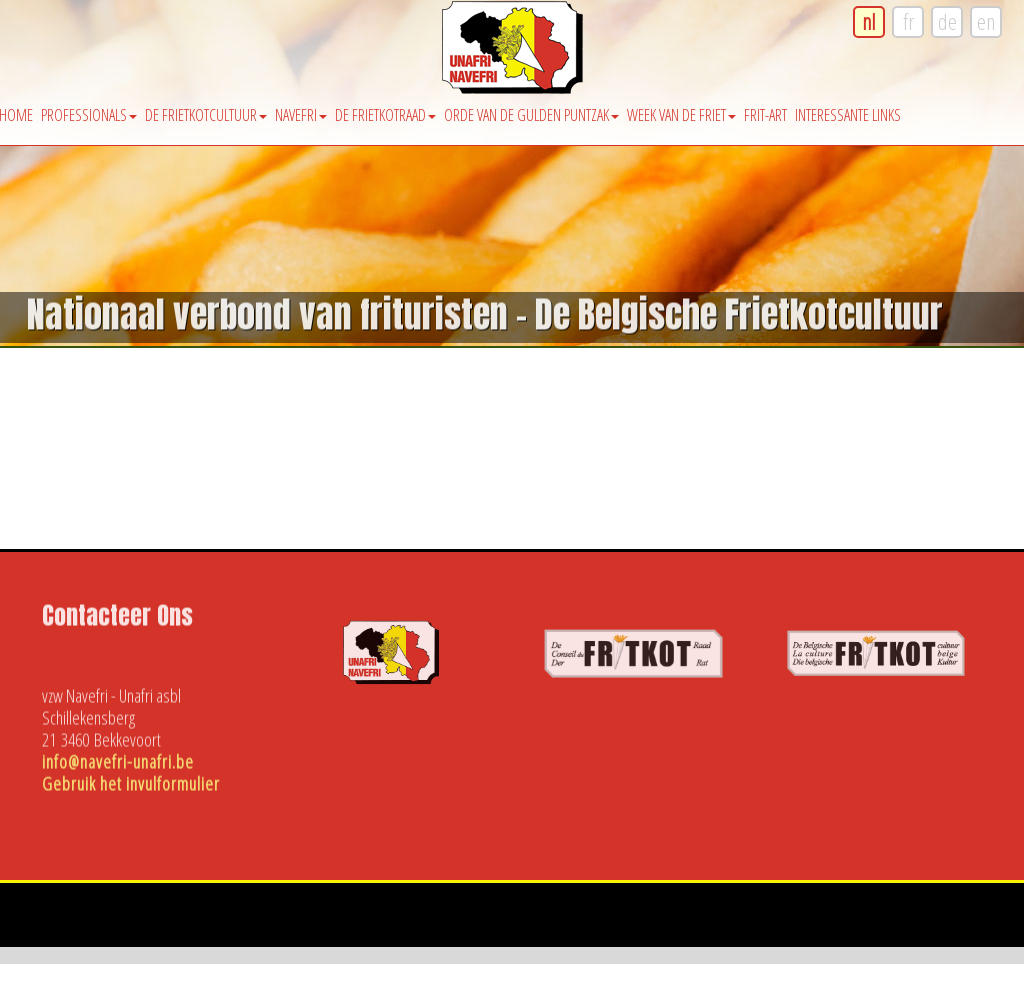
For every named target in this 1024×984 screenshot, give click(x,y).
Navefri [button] (301, 115)
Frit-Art (765, 115)
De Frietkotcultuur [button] (206, 115)
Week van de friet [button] (681, 115)
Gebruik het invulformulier (131, 786)
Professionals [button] (89, 115)
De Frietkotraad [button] (385, 115)
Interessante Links (848, 115)
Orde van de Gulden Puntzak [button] (531, 115)
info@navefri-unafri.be (118, 764)
